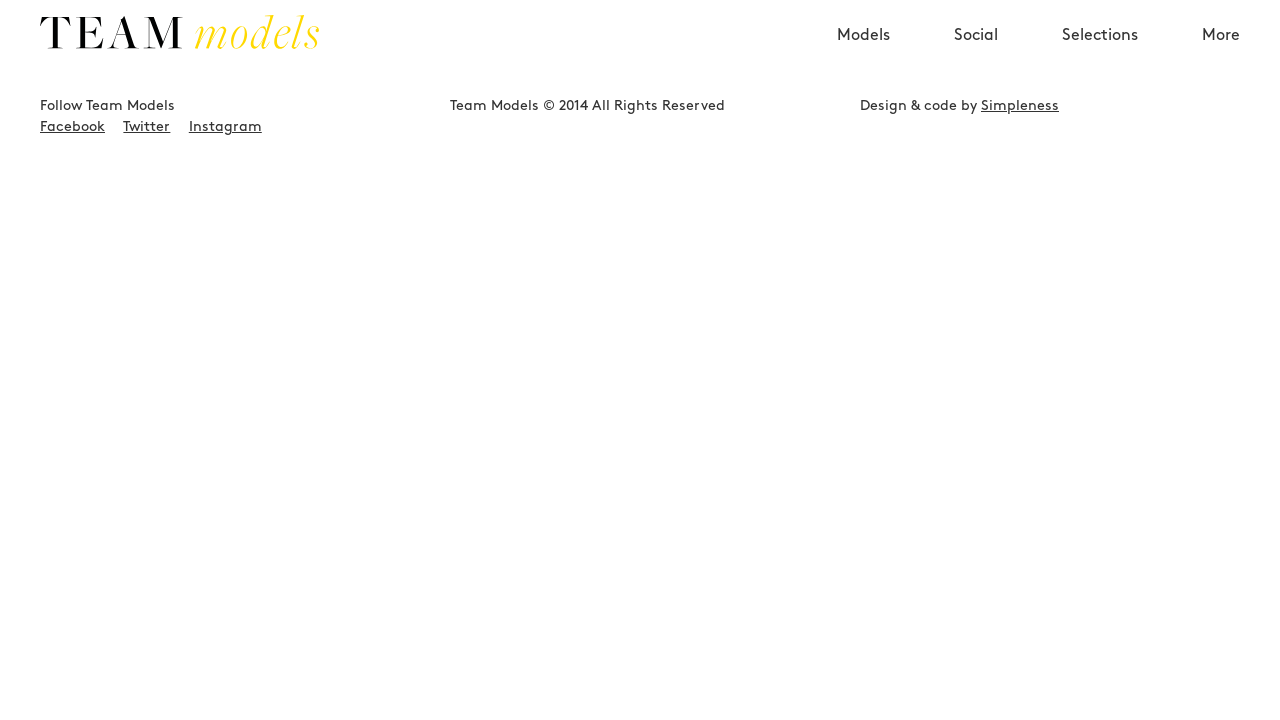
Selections (1100, 70)
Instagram (225, 217)
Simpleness (1020, 195)
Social (976, 70)
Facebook (72, 217)
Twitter (146, 217)
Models (863, 70)
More (1221, 70)
